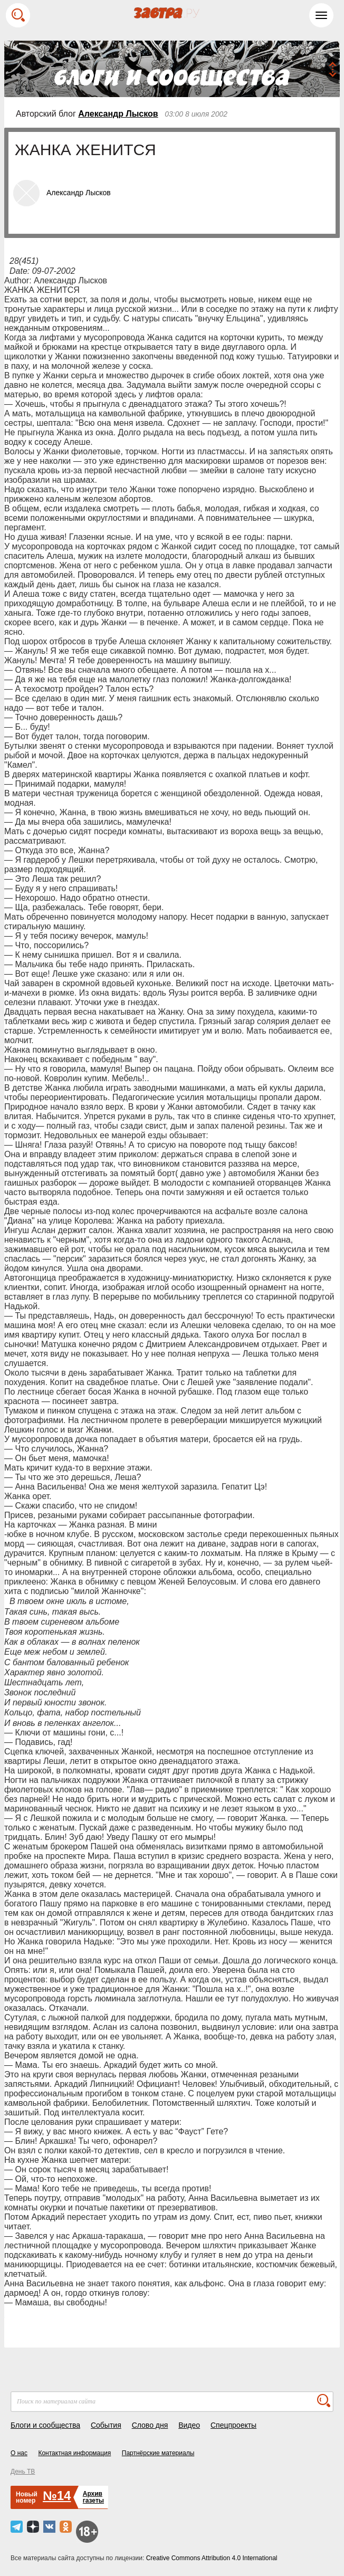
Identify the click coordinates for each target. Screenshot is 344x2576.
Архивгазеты (93, 2497)
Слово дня (150, 2425)
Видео (189, 2425)
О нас (19, 2453)
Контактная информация (74, 2453)
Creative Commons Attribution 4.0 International (212, 2558)
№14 (57, 2495)
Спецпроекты (233, 2425)
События (106, 2425)
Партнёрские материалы (158, 2453)
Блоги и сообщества (45, 2425)
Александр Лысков (118, 113)
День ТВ (23, 2471)
